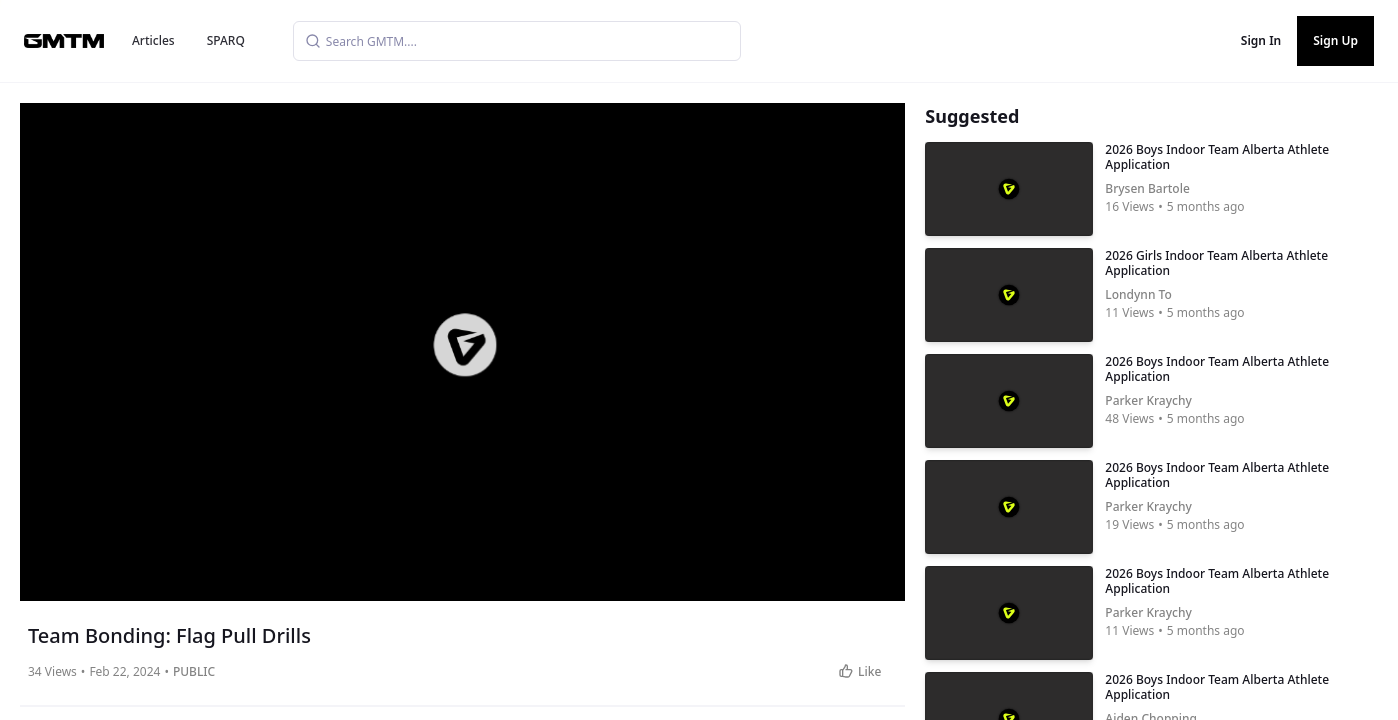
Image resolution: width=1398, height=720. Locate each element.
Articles (153, 40)
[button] (464, 345)
